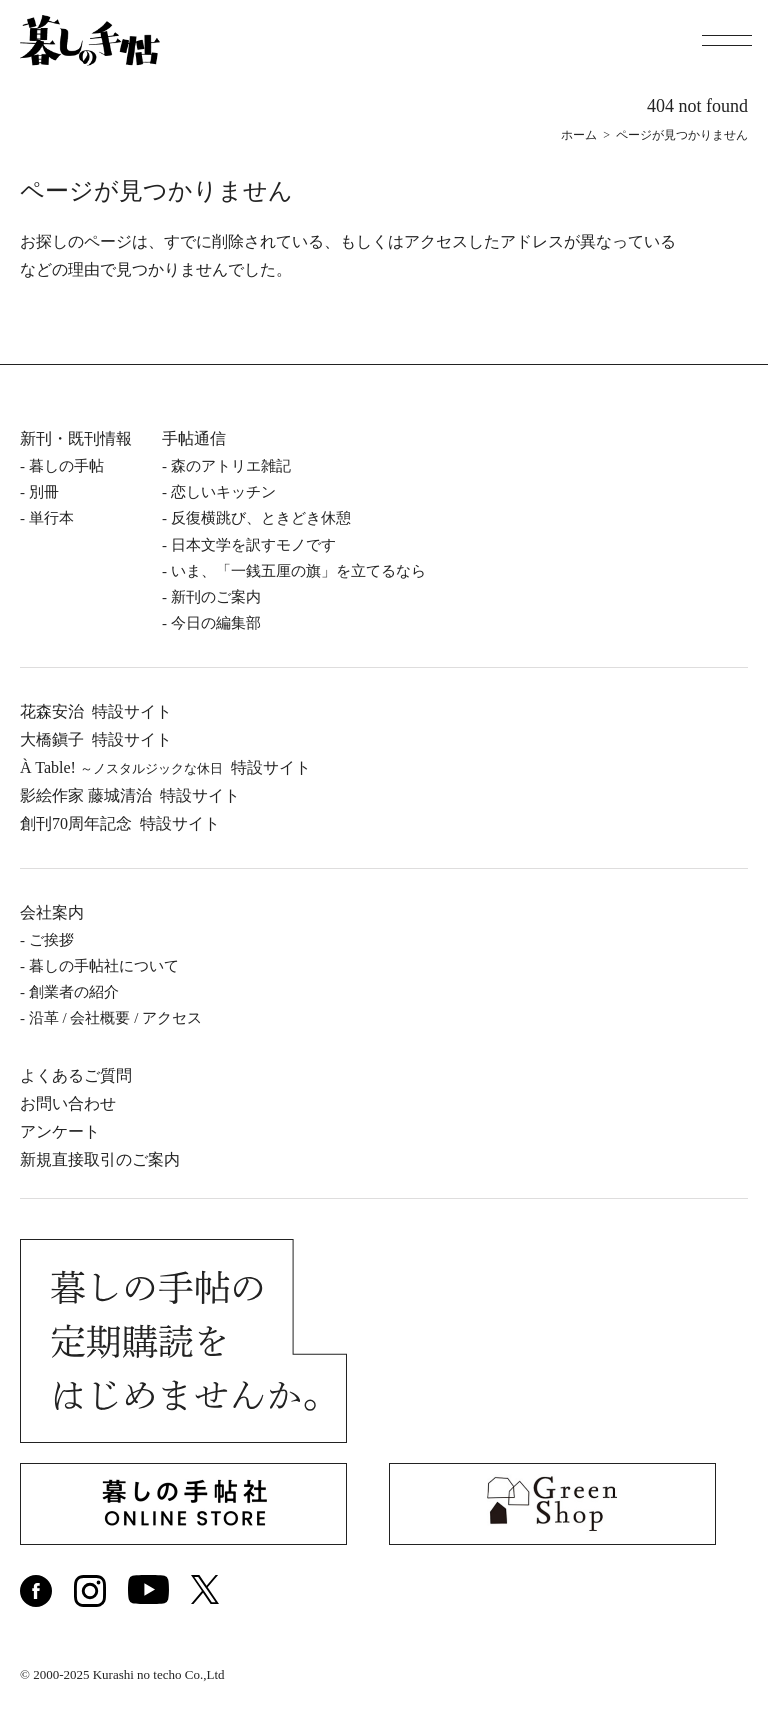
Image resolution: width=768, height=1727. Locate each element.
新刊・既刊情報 (76, 438)
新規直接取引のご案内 (100, 1159)
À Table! (165, 767)
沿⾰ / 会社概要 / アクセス (115, 1018)
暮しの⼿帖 (66, 466)
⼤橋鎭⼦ (96, 739)
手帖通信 (194, 438)
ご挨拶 (51, 940)
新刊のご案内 (216, 597)
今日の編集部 (216, 623)
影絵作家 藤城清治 (130, 795)
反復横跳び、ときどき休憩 (261, 518)
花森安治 (96, 711)
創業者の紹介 (74, 992)
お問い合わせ (68, 1103)
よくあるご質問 (76, 1075)
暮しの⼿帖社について (104, 966)
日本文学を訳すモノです (253, 545)
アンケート (60, 1131)
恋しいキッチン (223, 492)
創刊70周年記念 (120, 823)
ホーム (579, 135)
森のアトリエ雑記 (231, 466)
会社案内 (52, 912)
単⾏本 (51, 518)
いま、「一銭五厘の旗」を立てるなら (298, 571)
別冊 (44, 492)
